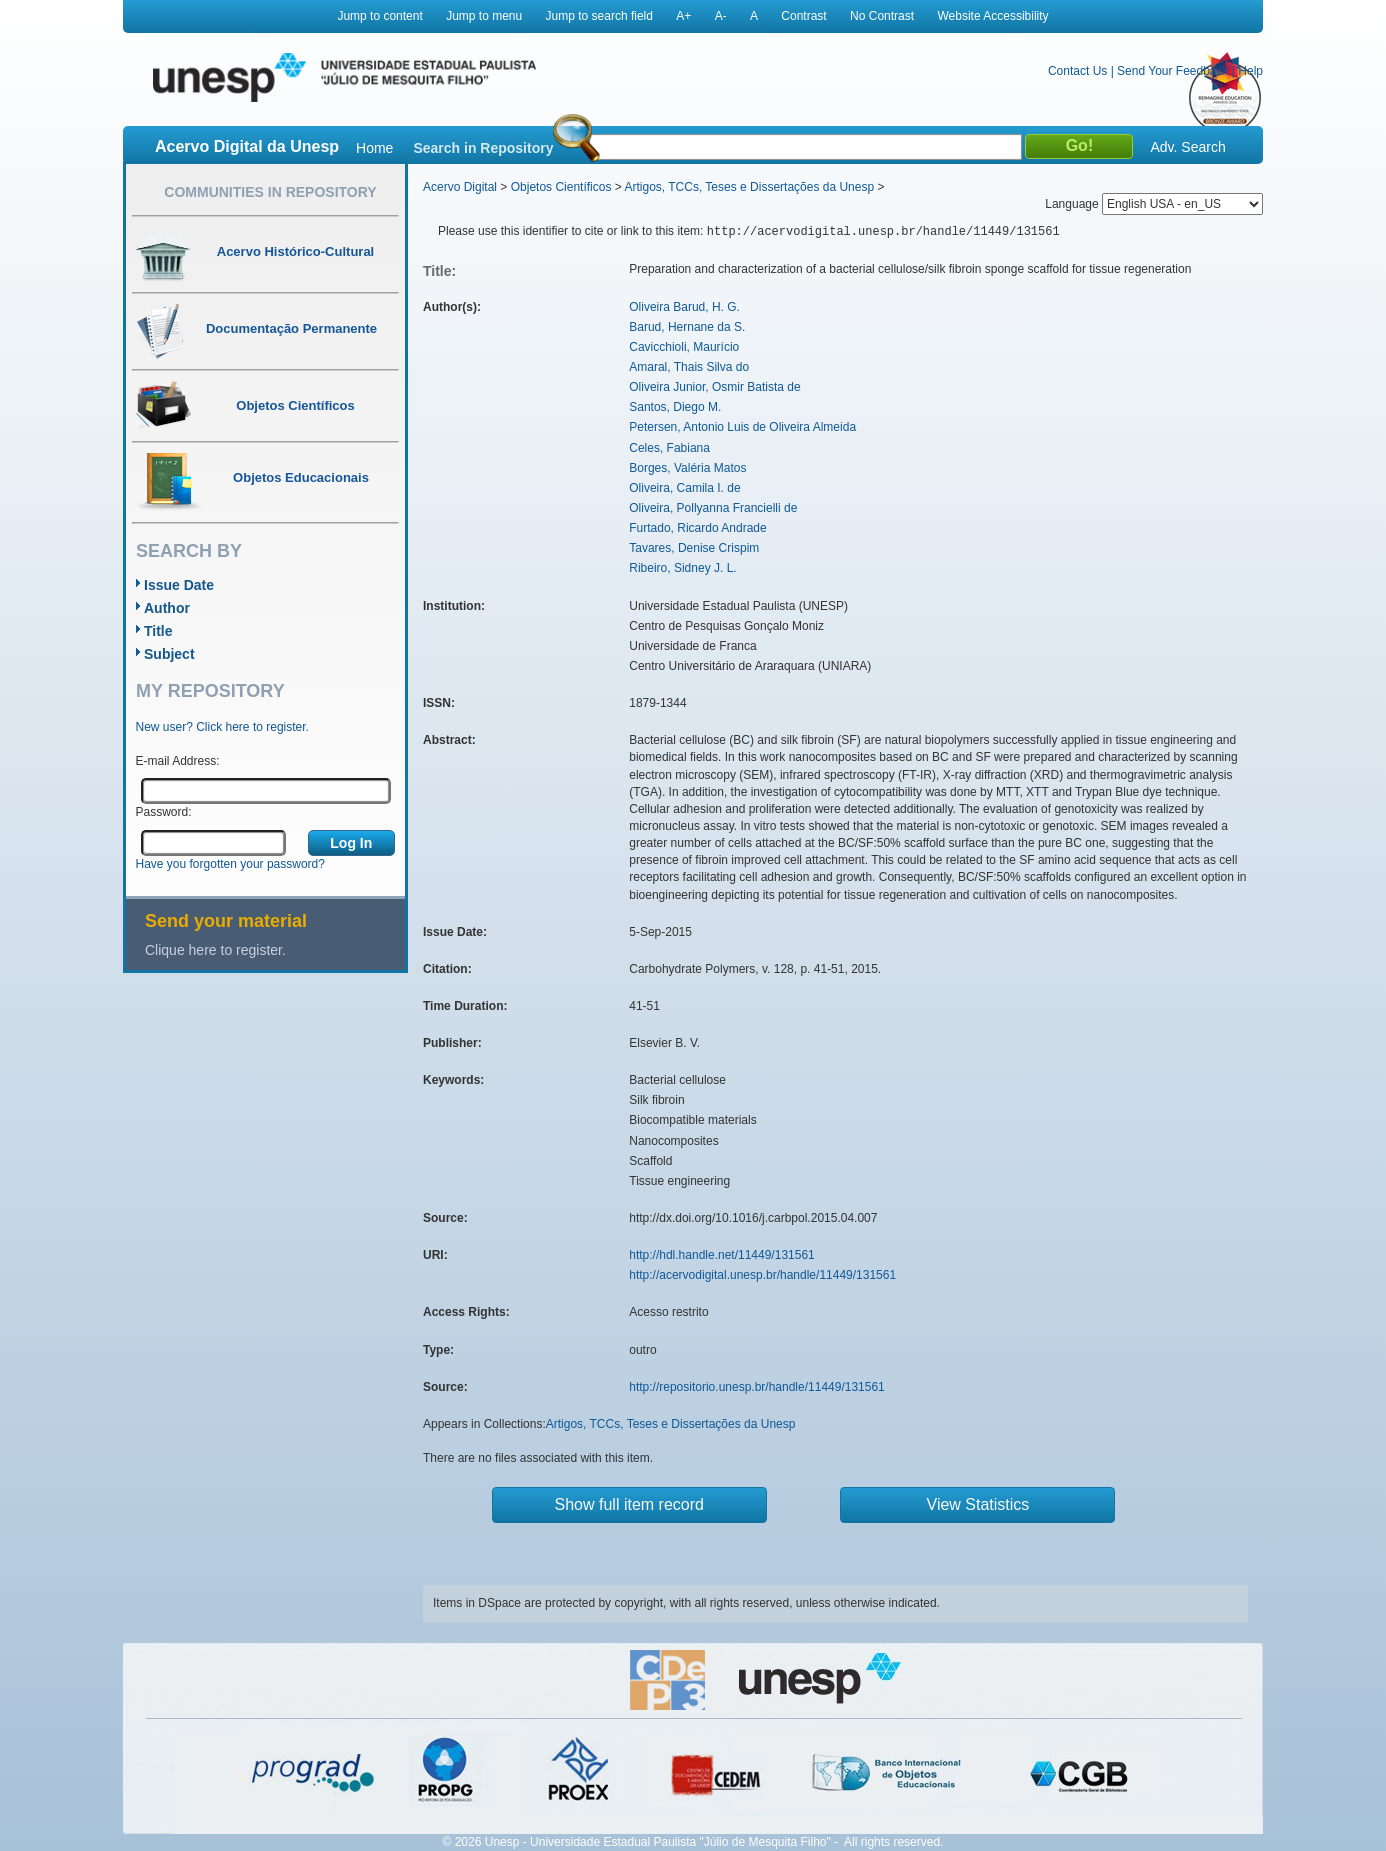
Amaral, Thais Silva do (689, 367)
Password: (164, 812)
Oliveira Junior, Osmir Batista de (714, 387)
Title (158, 631)
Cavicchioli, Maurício (684, 347)
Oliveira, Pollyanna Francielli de (713, 508)
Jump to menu (484, 16)
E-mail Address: (178, 761)
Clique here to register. (215, 950)
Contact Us (1077, 71)
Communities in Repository (270, 192)
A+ (683, 16)
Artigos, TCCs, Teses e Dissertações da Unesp (749, 187)
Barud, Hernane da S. (687, 327)
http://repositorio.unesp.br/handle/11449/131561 (757, 1387)
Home (374, 148)
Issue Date (179, 585)
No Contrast (882, 16)
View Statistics (978, 1504)
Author (167, 608)
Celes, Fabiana (669, 448)
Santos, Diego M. (675, 407)
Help (1250, 71)
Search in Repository (483, 148)
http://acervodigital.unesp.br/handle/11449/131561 (762, 1275)
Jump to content (379, 16)
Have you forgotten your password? (230, 864)
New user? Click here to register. (222, 727)
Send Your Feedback (1172, 71)
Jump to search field (599, 16)
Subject (169, 654)
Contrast (803, 16)
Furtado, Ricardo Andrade (697, 528)
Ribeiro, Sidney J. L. (682, 568)
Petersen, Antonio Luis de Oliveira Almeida (742, 427)
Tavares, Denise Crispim (694, 548)
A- (721, 16)
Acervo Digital (460, 187)
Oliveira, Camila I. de (684, 488)
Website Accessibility (992, 16)
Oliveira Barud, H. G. (684, 307)
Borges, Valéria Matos (687, 468)
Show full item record (629, 1504)
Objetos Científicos (561, 187)
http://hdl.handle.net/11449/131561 (722, 1255)
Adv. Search (1187, 147)
